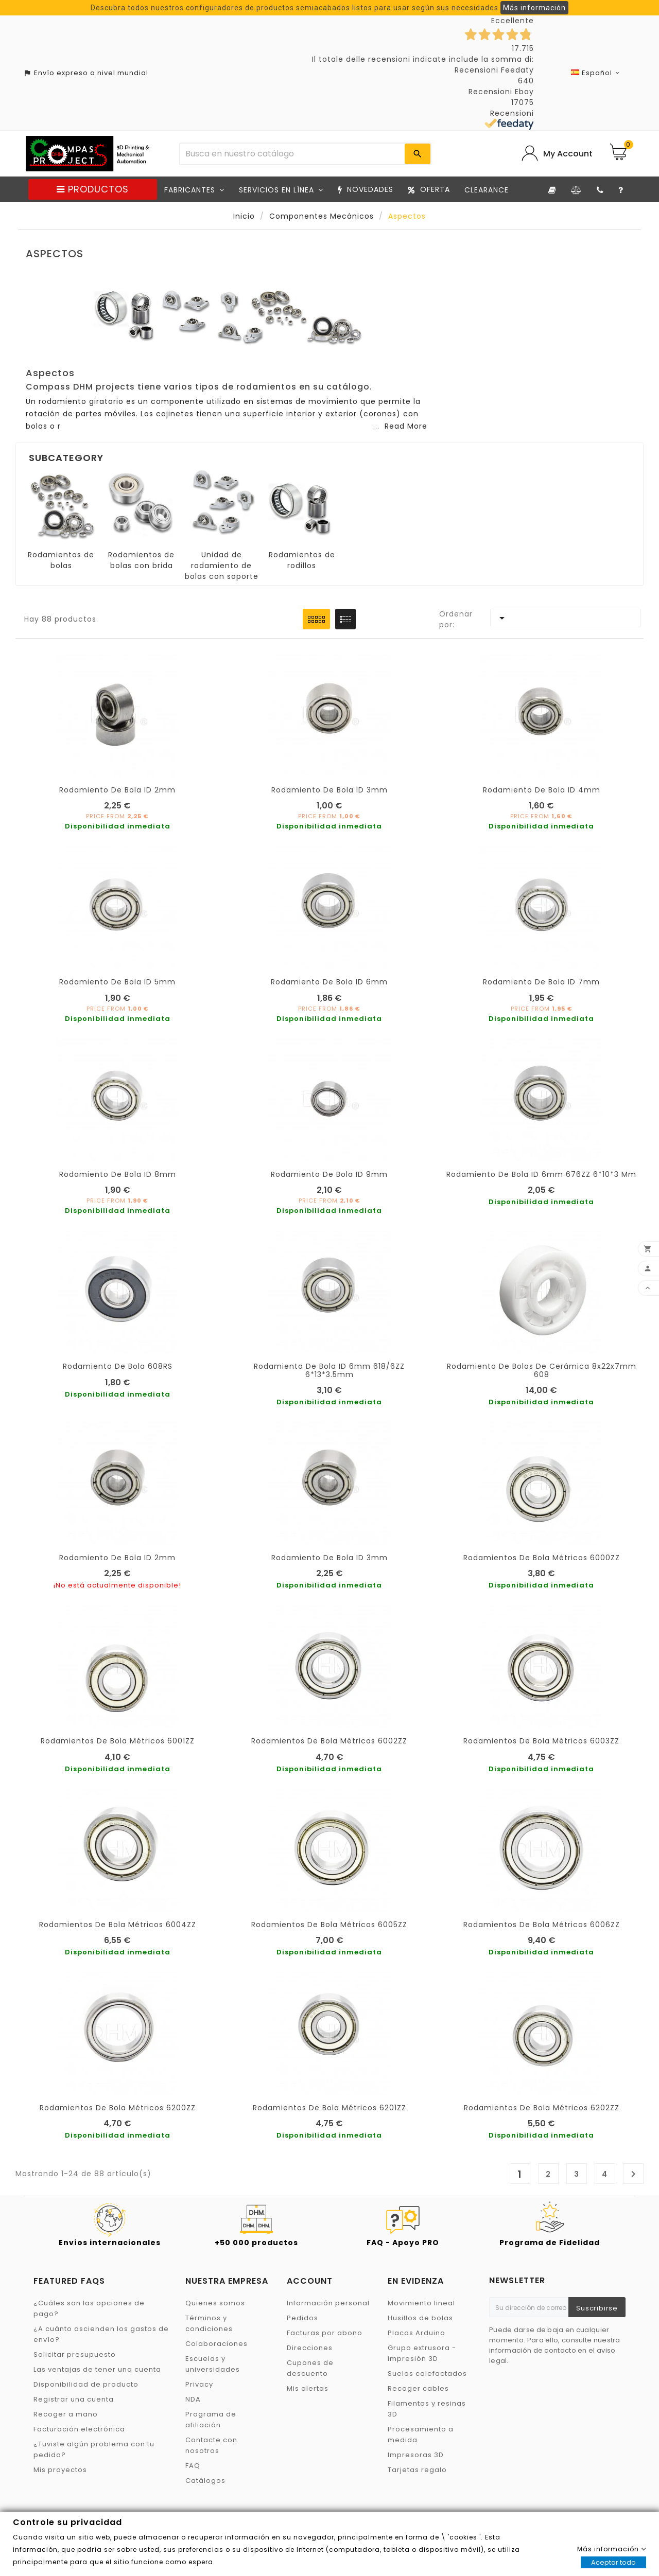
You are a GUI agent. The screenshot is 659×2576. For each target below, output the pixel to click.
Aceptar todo (613, 2562)
